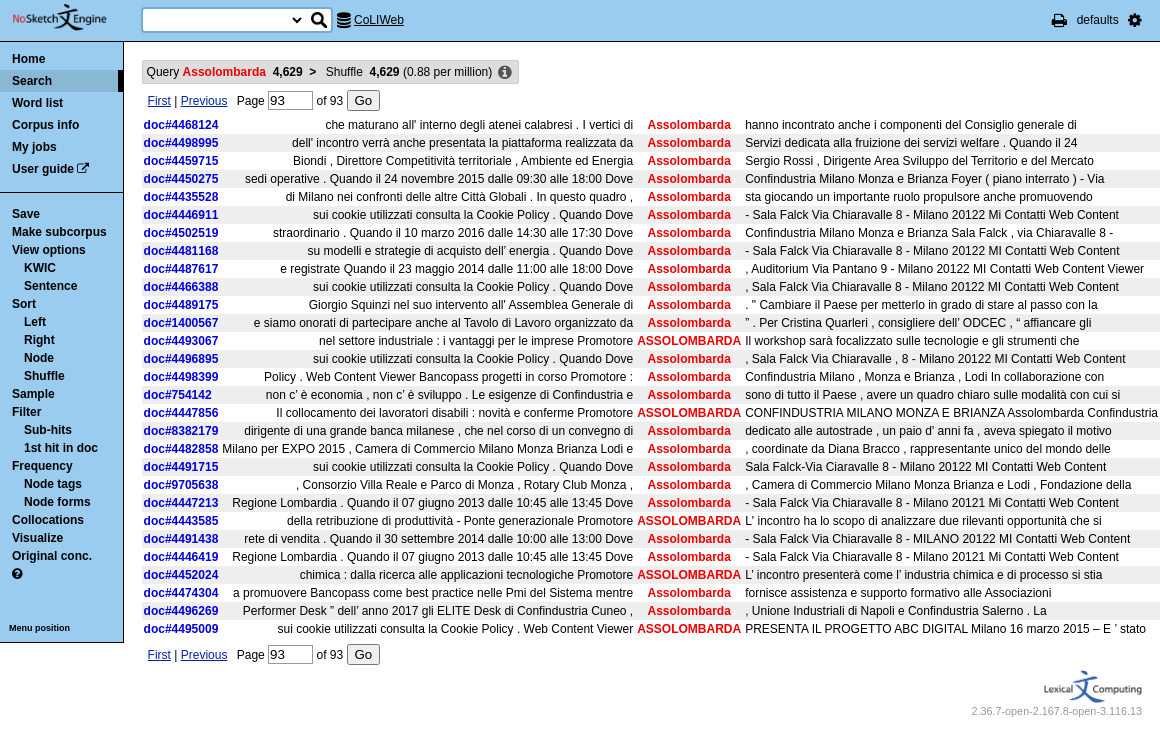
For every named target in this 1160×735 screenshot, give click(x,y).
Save (26, 214)
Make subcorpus (59, 232)
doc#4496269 (181, 611)
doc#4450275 (181, 179)
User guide (43, 169)
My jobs (34, 147)
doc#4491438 (181, 539)
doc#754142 (178, 395)
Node (39, 358)
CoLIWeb (379, 20)
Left (35, 322)
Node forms (57, 502)
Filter (26, 412)
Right (39, 340)
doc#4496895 (181, 359)
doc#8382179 (181, 431)
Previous (204, 101)
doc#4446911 (181, 215)
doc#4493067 (181, 341)
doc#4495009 (181, 629)
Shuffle (44, 376)
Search (32, 81)
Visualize (37, 538)
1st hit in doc (61, 448)
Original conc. (52, 556)
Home (28, 59)
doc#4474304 (181, 593)
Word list (37, 103)
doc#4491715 (181, 467)
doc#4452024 (181, 575)
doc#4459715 (181, 161)
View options (49, 250)
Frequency (42, 466)
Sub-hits (48, 430)
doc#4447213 (181, 503)
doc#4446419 (181, 557)
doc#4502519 (181, 233)
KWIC (40, 268)
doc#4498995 (181, 143)
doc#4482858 (181, 449)
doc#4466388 (181, 287)
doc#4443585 (181, 521)
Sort (24, 304)
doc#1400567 (181, 323)
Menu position (39, 628)
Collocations (48, 520)
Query (225, 72)
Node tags (53, 484)
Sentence (50, 286)
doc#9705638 (181, 485)
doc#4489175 (181, 305)
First (159, 101)
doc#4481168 (181, 251)
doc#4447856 (181, 413)
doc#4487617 (181, 269)
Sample (33, 394)
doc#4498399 (181, 377)
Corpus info (45, 125)
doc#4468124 (181, 125)
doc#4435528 (181, 197)
